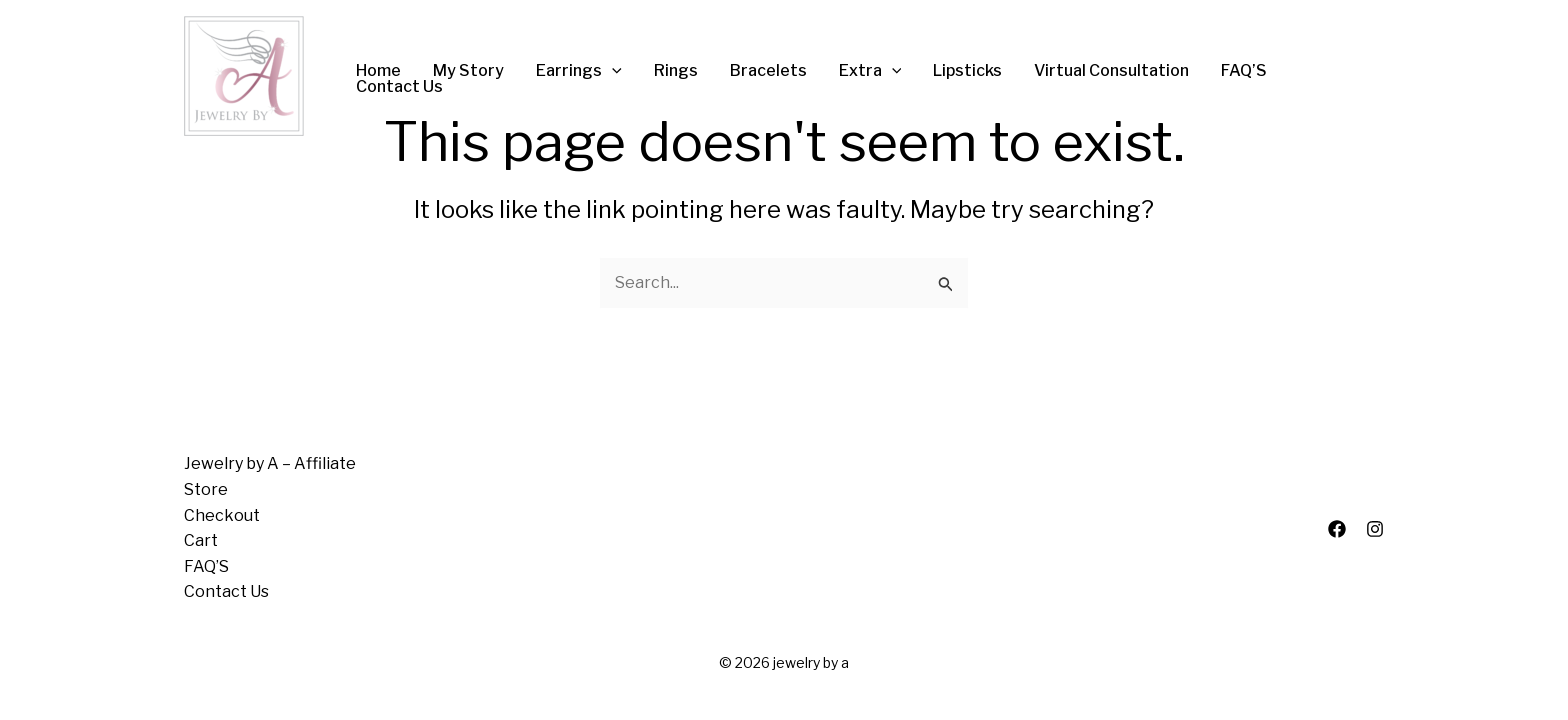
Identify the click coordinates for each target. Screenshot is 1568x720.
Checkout (222, 515)
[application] (612, 71)
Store (206, 489)
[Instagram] (1375, 529)
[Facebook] (1337, 529)
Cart (201, 540)
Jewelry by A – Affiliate (270, 463)
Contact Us (226, 591)
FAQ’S (206, 566)
